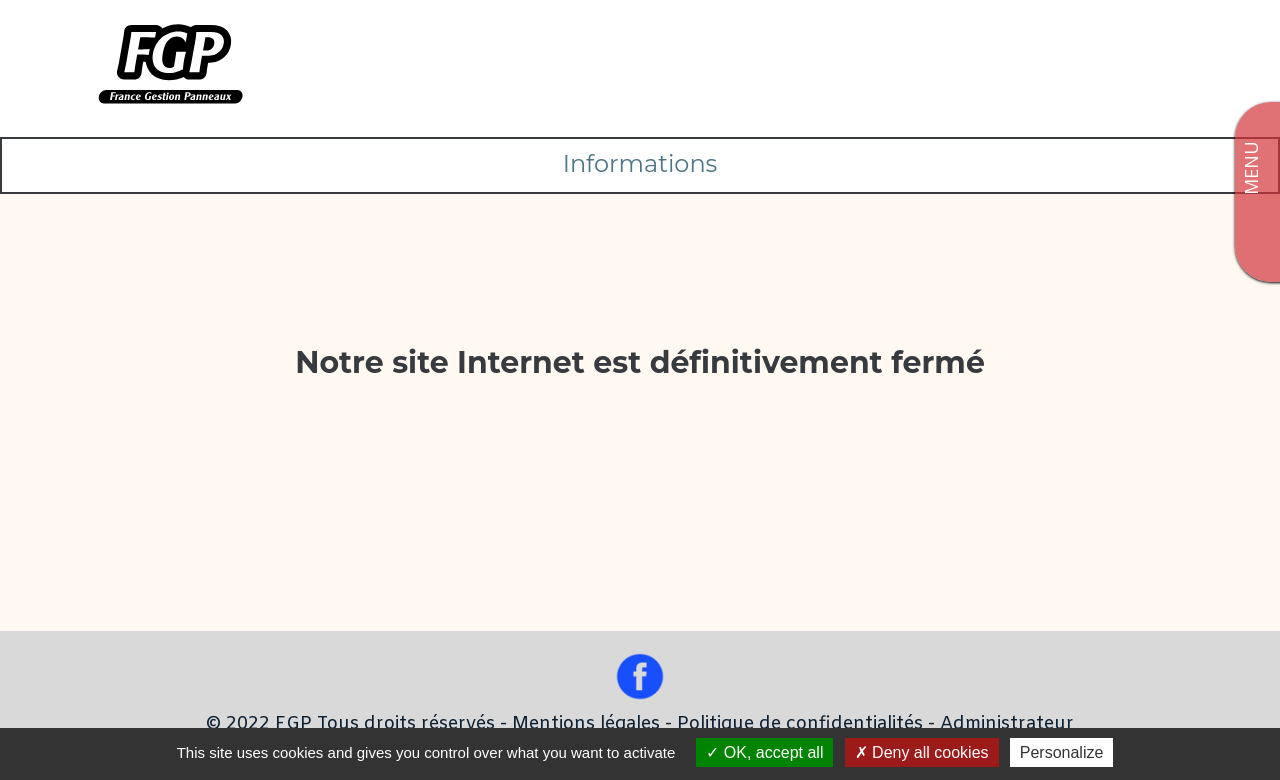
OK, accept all (764, 752)
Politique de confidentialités (800, 724)
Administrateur (1007, 724)
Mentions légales (586, 724)
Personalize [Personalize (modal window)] (1062, 752)
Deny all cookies (922, 752)
